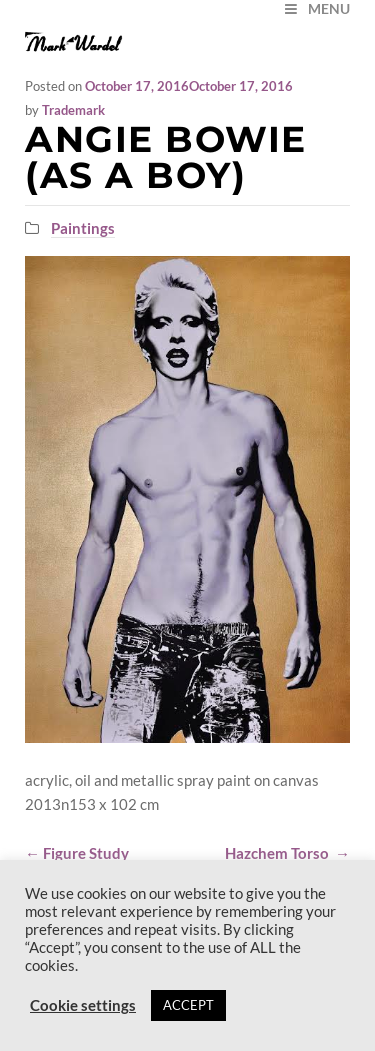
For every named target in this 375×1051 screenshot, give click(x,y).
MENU (316, 8)
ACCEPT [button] (188, 1005)
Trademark (73, 110)
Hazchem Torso (287, 853)
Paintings (83, 228)
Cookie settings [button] (83, 1005)
